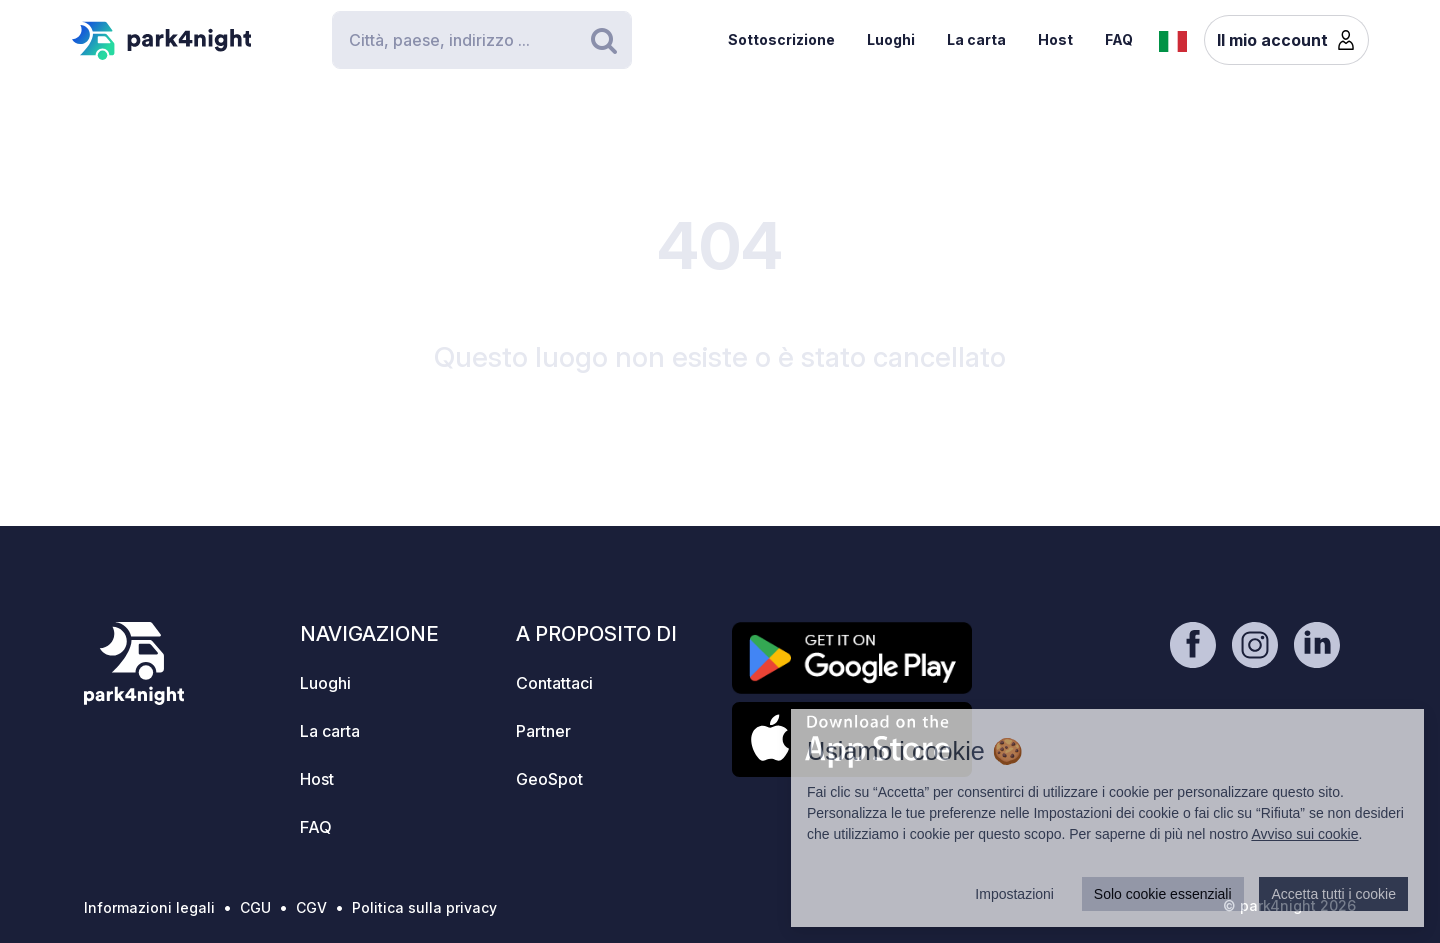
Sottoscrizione (781, 39)
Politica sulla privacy (424, 907)
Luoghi (891, 39)
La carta (976, 39)
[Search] (482, 40)
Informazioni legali (149, 907)
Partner (543, 731)
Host (1055, 39)
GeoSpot (549, 779)
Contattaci (554, 683)
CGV (311, 907)
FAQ (1119, 39)
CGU (255, 907)
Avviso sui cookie (1304, 834)
